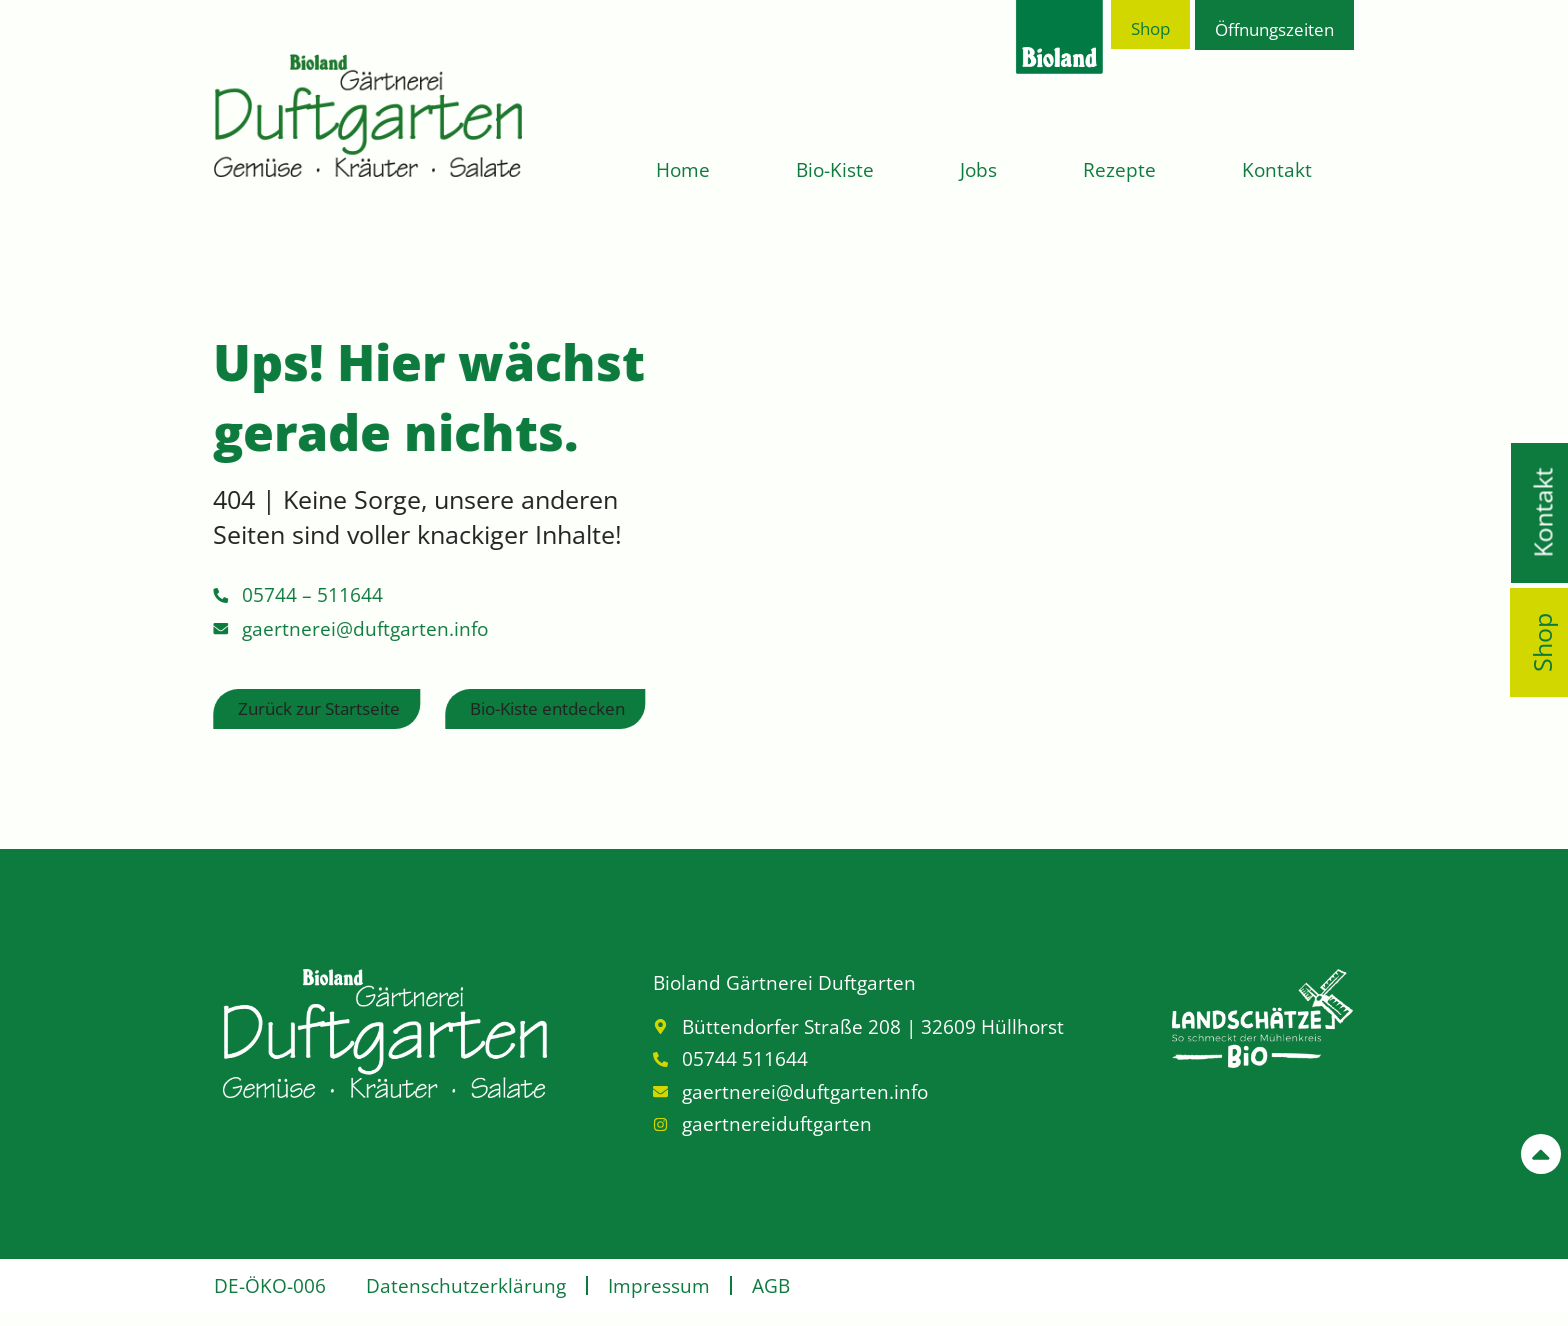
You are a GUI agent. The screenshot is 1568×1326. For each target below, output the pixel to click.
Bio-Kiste (835, 170)
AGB (771, 1286)
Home (683, 170)
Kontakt (1277, 170)
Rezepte (1119, 170)
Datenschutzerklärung (466, 1286)
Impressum (659, 1286)
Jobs (978, 170)
